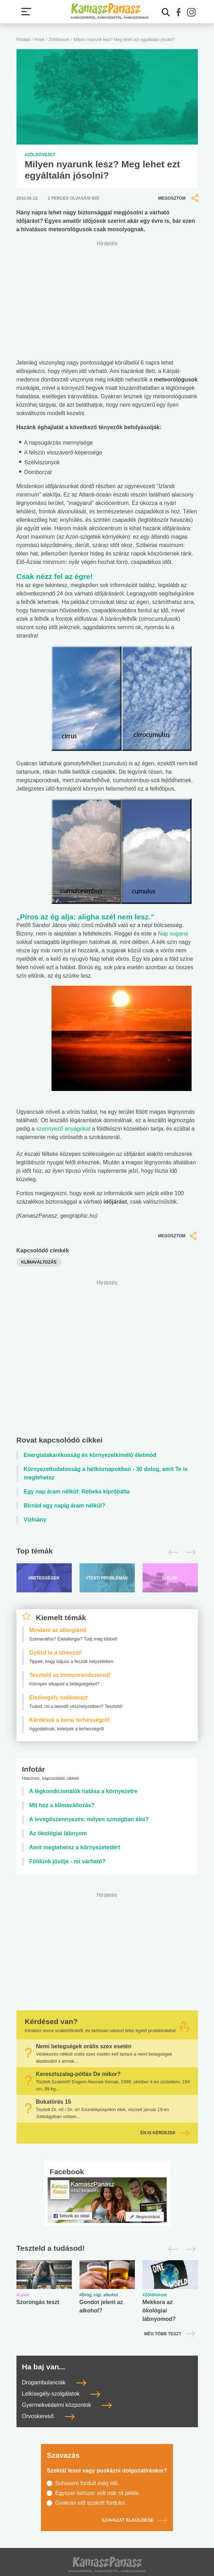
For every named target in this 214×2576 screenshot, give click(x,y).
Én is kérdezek (164, 2132)
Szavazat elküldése (134, 2520)
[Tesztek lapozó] (107, 2249)
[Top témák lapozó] (107, 1552)
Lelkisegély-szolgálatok (61, 2394)
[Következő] (189, 1552)
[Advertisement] (111, 1359)
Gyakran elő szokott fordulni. (90, 2503)
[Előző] (171, 1552)
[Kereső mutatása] (166, 12)
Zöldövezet (59, 39)
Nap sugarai (173, 934)
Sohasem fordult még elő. (87, 2483)
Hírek (39, 39)
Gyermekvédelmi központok (67, 2405)
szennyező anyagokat (63, 1129)
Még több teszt (162, 2333)
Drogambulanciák (54, 2382)
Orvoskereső (48, 2416)
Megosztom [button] (179, 198)
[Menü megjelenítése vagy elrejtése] (26, 11)
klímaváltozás (39, 1262)
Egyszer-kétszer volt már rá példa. (97, 2493)
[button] (178, 12)
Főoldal (23, 39)
